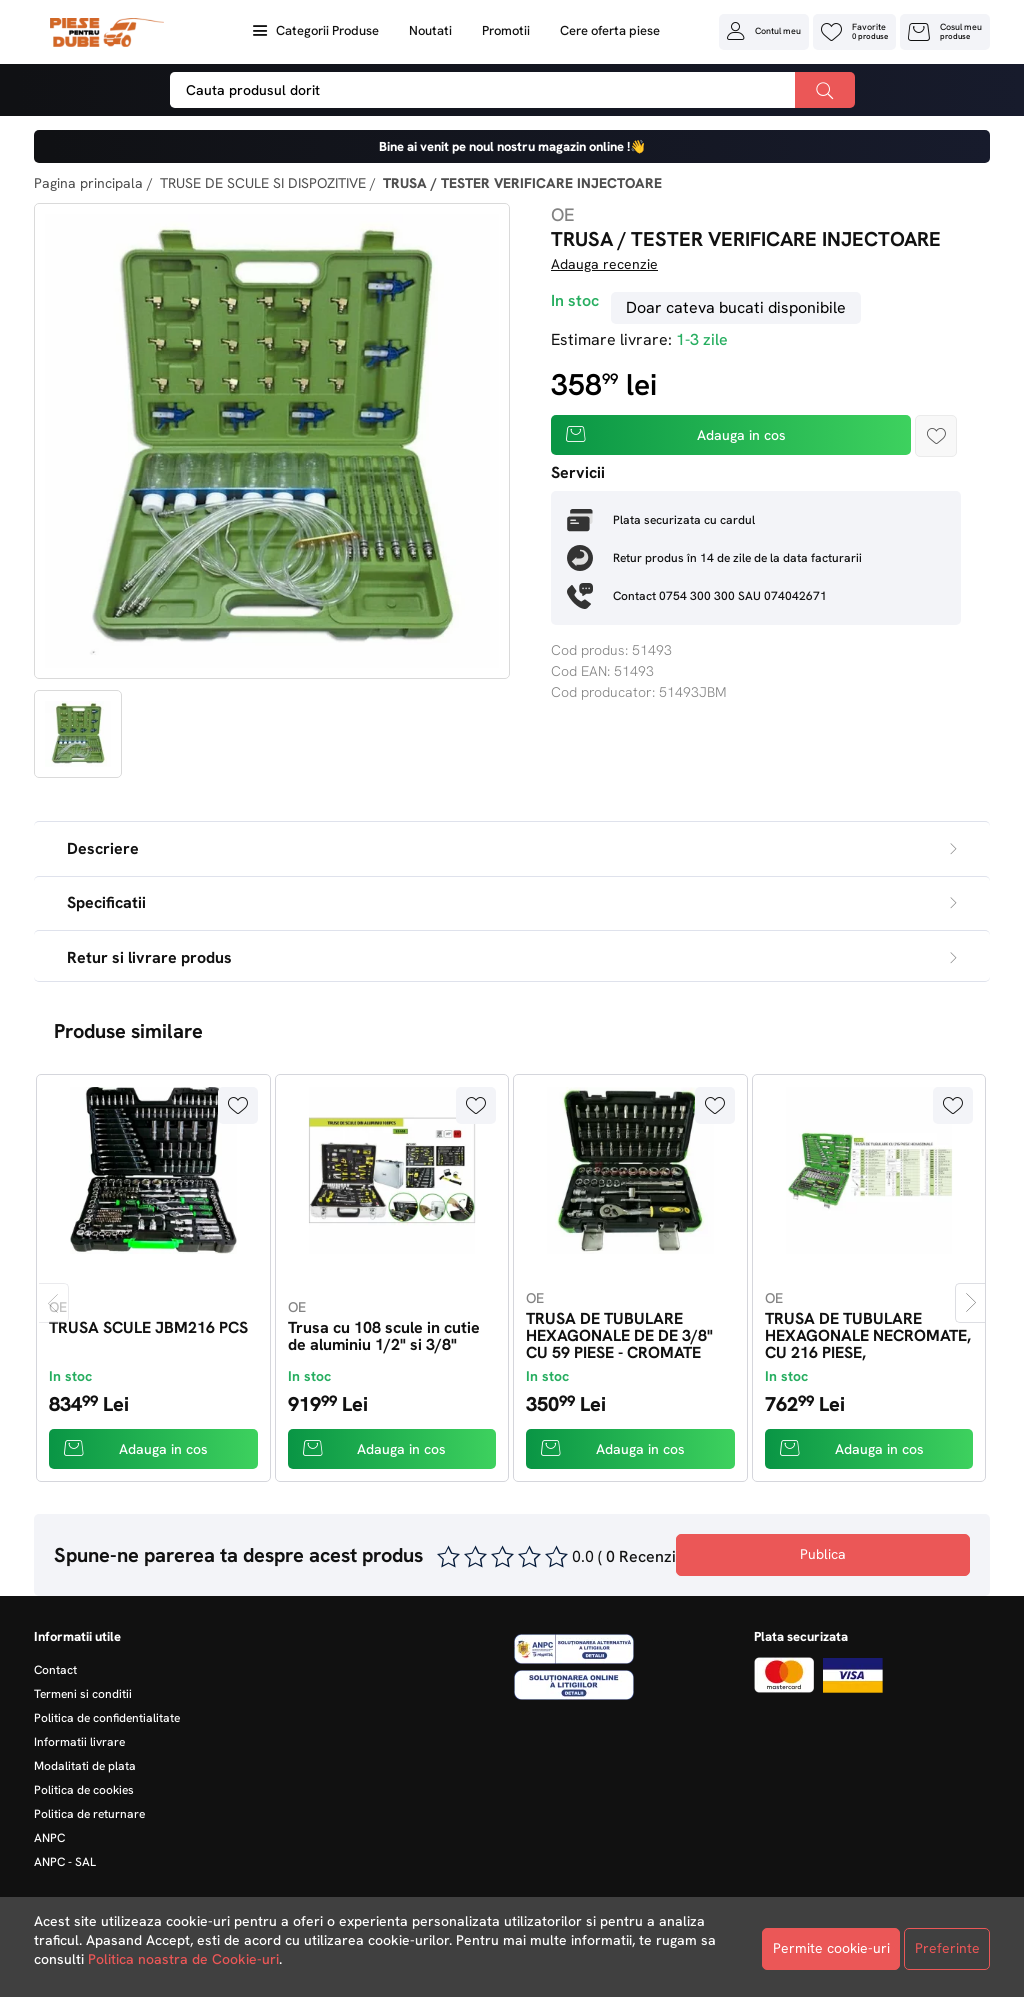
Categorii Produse (327, 30)
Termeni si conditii (83, 1694)
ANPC (49, 1838)
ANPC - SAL (65, 1862)
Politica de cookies (84, 1790)
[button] (764, 31)
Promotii (506, 30)
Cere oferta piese (610, 30)
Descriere (512, 848)
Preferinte (947, 1948)
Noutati (430, 30)
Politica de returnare (89, 1814)
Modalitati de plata (85, 1766)
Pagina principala (88, 183)
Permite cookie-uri (831, 1948)
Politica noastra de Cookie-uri (183, 1959)
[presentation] (54, 1303)
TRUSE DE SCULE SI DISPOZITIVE (263, 183)
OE (563, 214)
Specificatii (512, 902)
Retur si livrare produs (512, 957)
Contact (55, 1670)
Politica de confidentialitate (107, 1718)
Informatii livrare (79, 1742)
